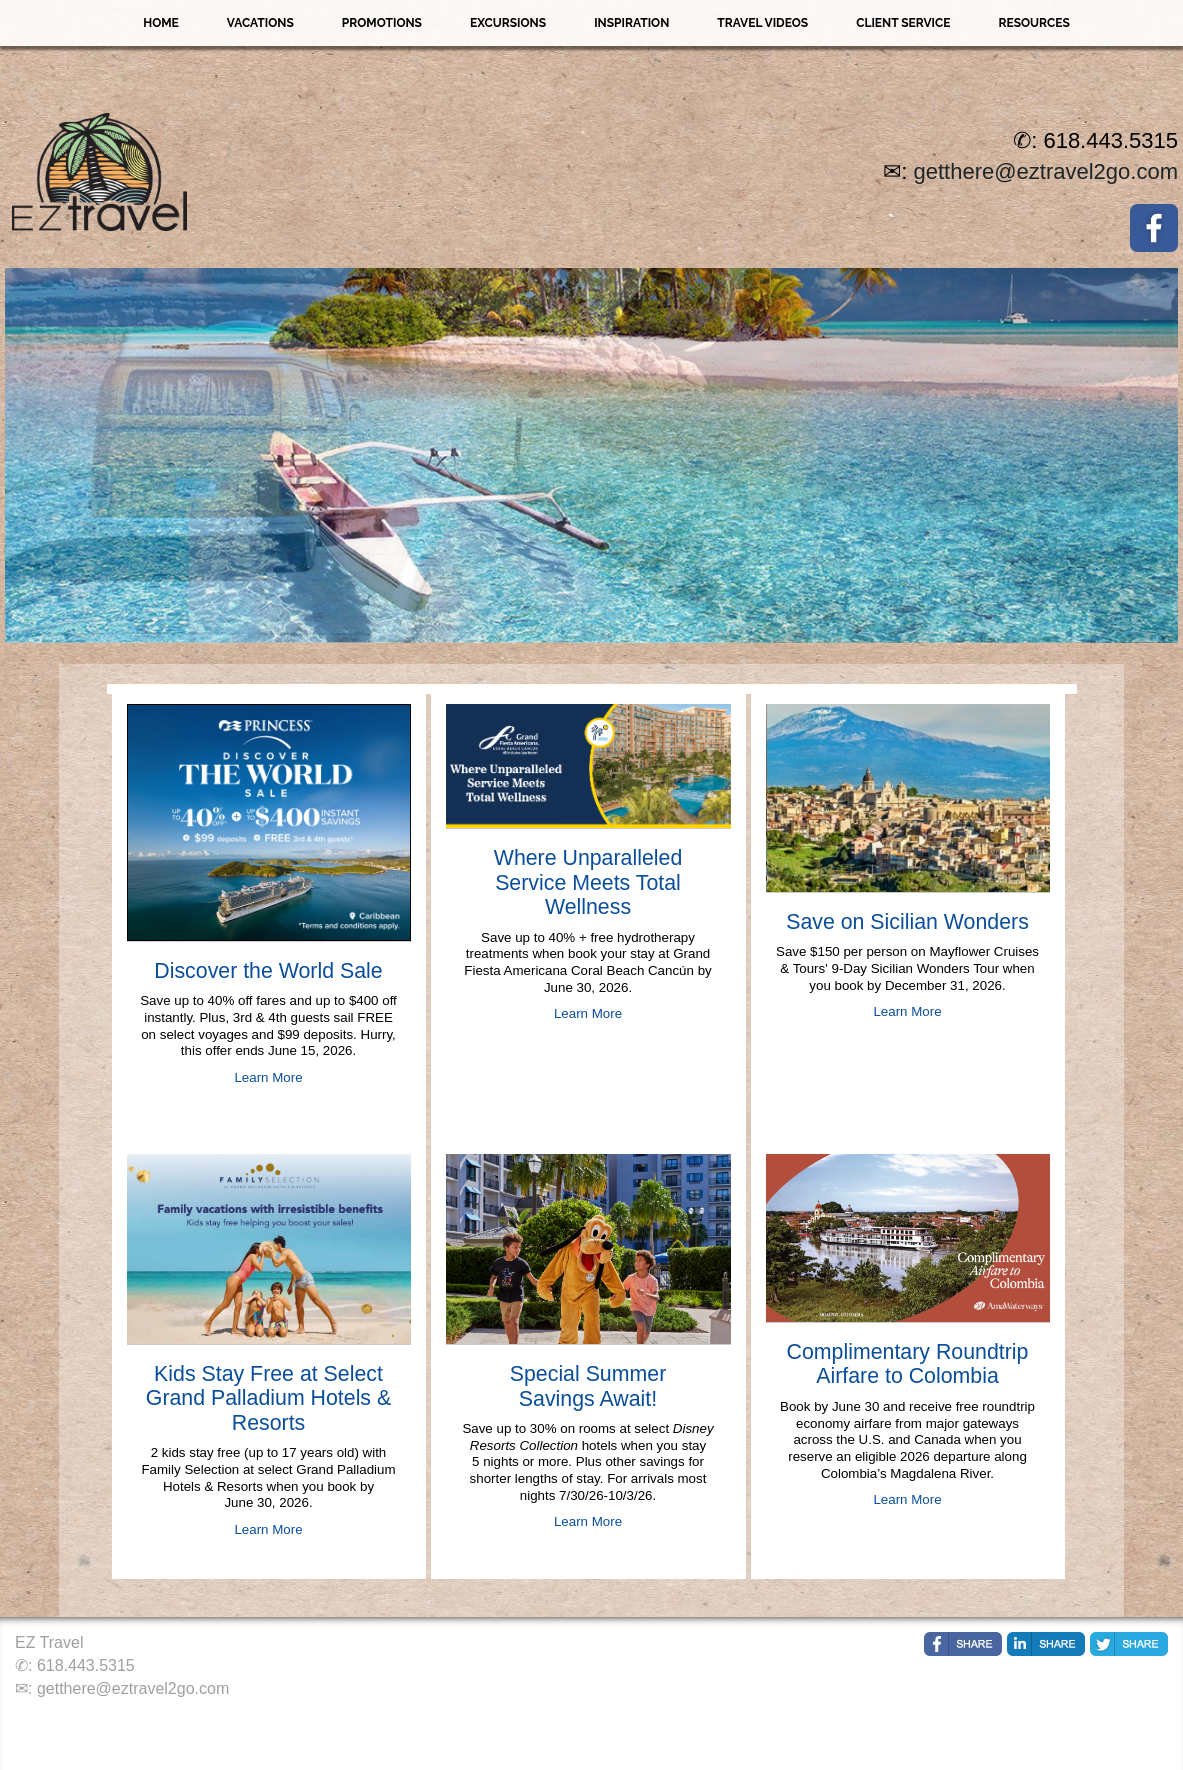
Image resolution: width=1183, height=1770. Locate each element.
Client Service (903, 23)
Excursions (508, 23)
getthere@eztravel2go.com (1046, 171)
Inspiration (631, 23)
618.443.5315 (86, 1665)
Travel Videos (762, 23)
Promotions (382, 23)
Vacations (260, 23)
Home (161, 23)
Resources (1033, 23)
